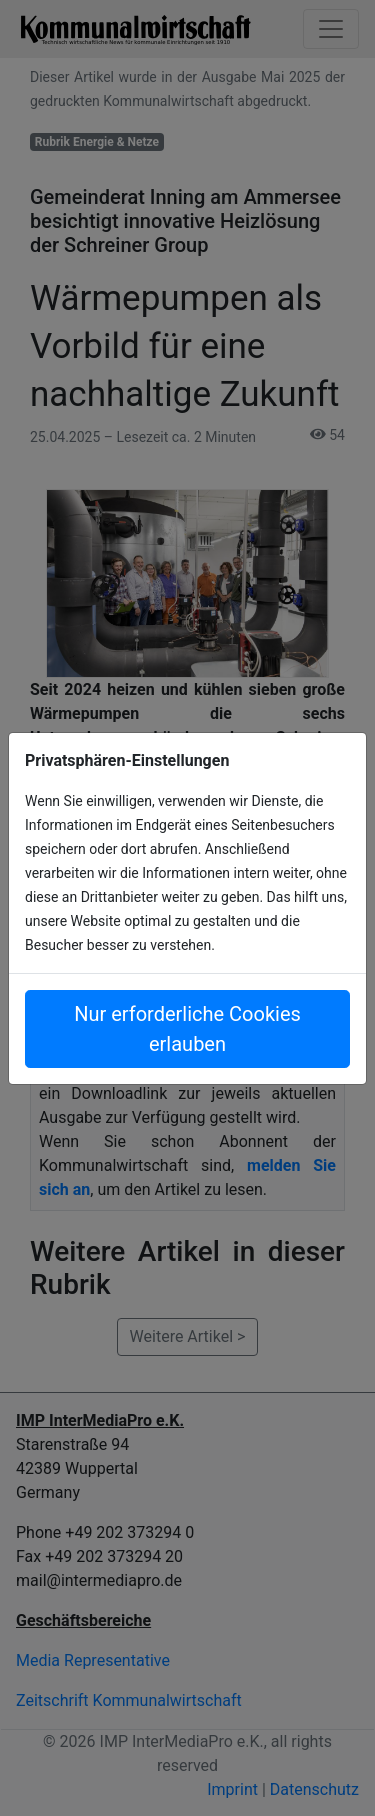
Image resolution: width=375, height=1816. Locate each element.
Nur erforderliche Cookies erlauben (187, 1029)
